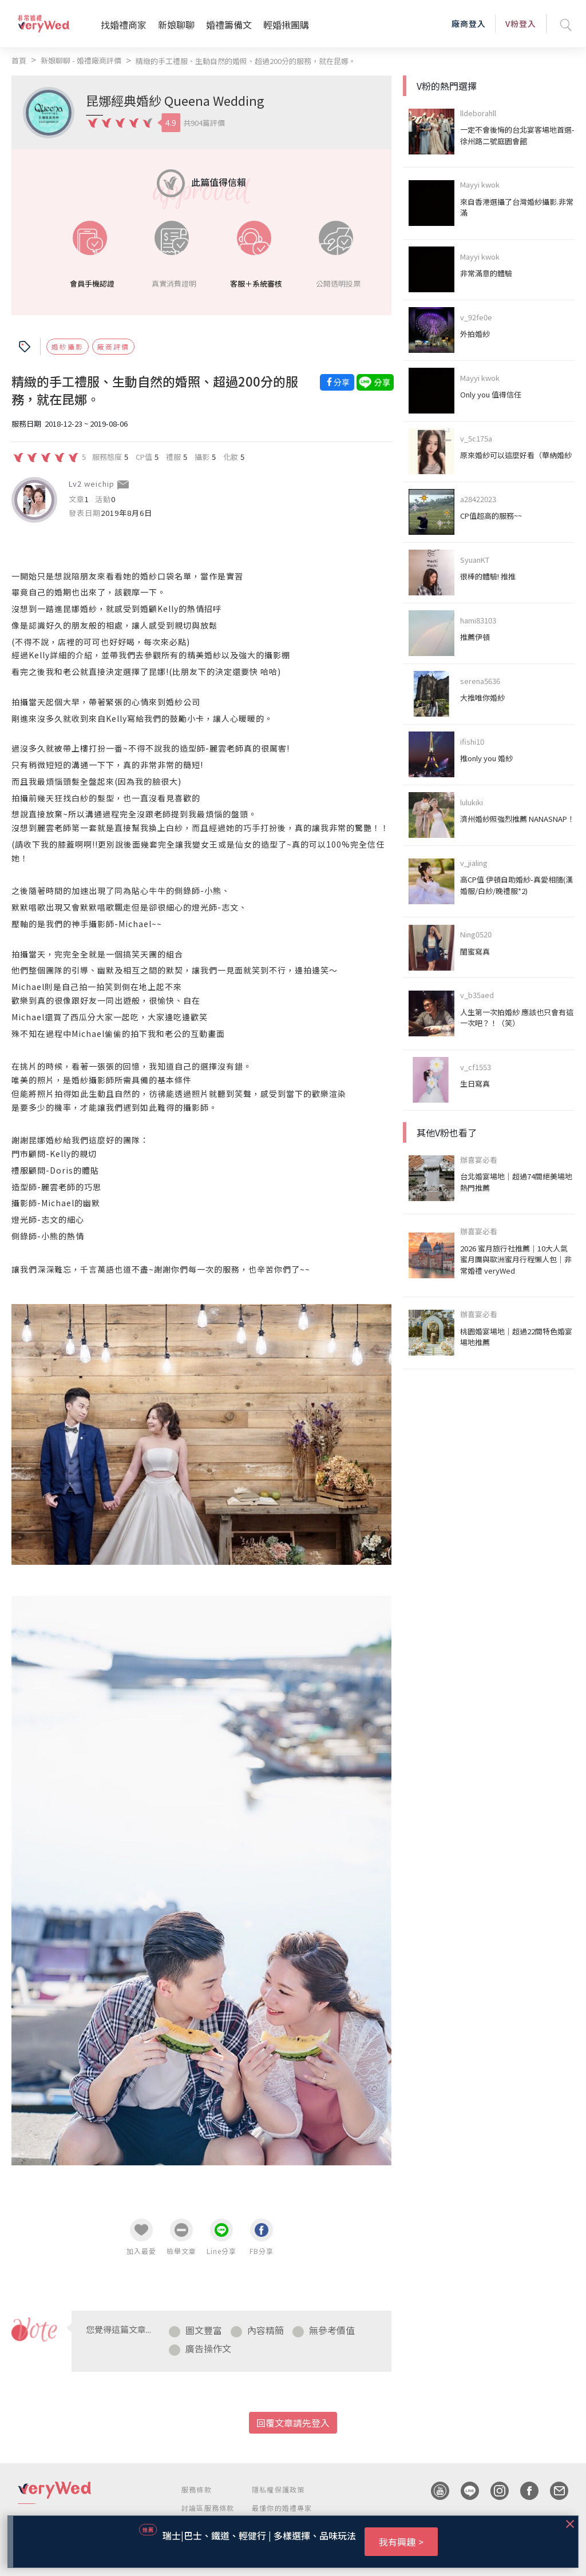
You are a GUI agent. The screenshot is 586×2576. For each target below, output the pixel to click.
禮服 (173, 456)
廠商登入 (469, 23)
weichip (99, 483)
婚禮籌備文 (229, 24)
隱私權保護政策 (278, 2489)
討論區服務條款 (207, 2508)
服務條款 (196, 2489)
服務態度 (107, 456)
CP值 (144, 456)
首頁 (18, 60)
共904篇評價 (204, 122)
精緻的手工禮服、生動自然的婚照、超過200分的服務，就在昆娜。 (246, 60)
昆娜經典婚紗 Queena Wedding (175, 100)
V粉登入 (520, 23)
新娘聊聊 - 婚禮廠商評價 (81, 60)
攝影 (202, 456)
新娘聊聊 (176, 24)
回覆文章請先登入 (293, 2423)
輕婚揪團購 (286, 24)
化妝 (230, 456)
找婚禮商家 (123, 24)
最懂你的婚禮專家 (282, 2508)
